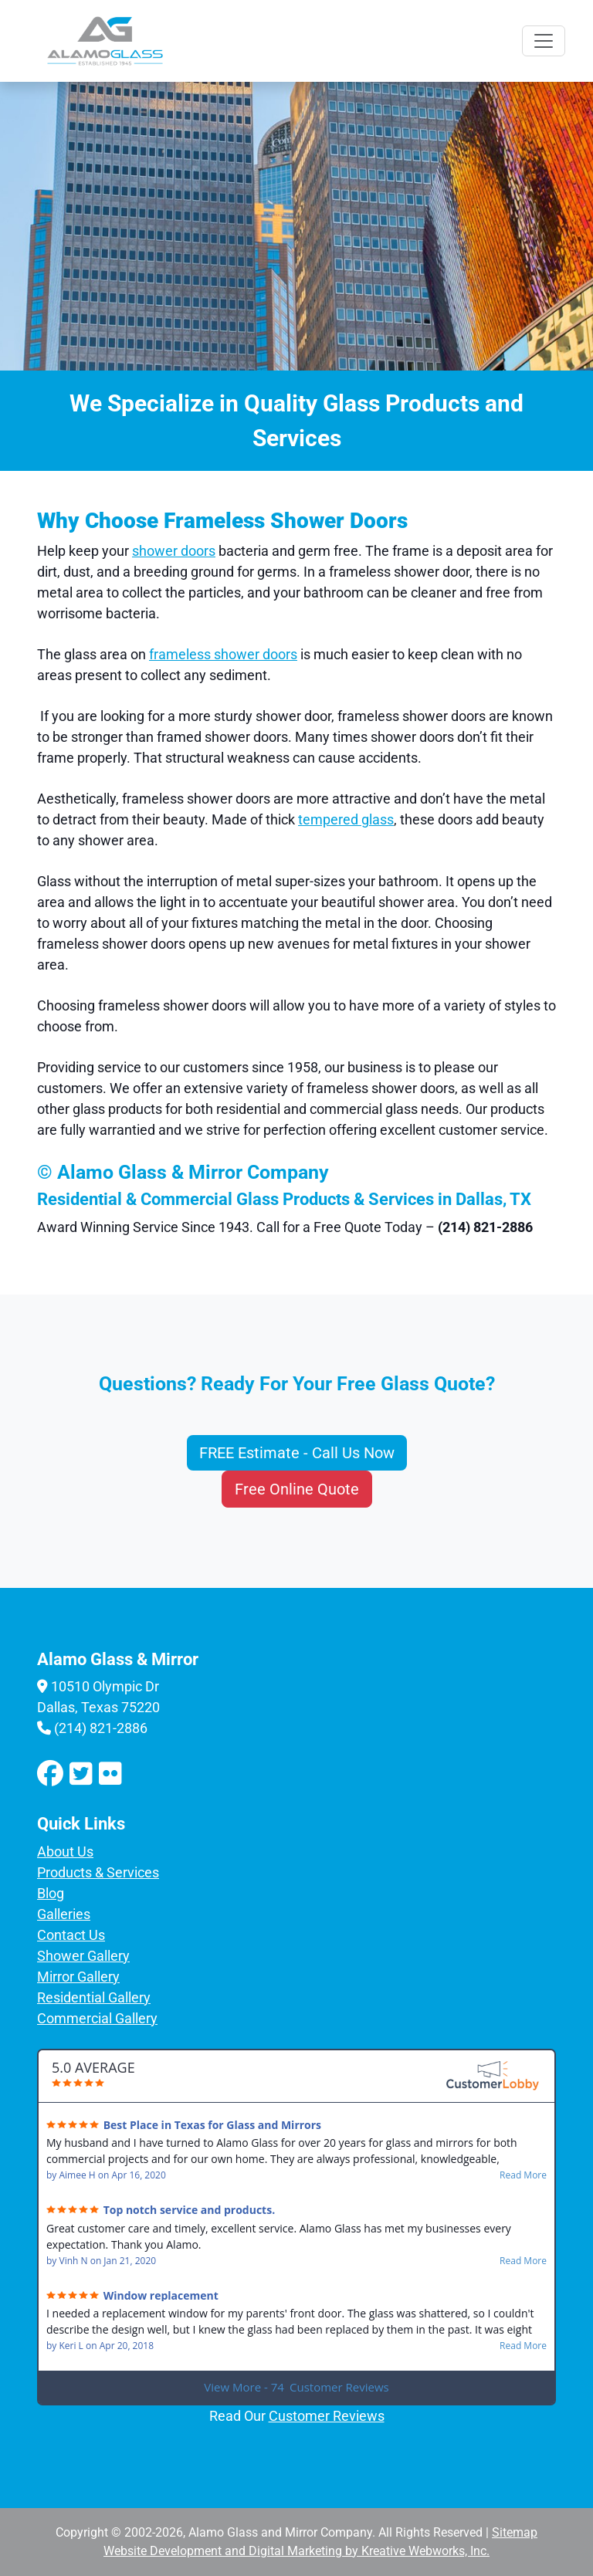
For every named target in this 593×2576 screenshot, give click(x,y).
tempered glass (346, 819)
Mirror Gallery (78, 1976)
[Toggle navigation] (543, 40)
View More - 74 (296, 2387)
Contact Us (71, 1935)
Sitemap (514, 2532)
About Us (65, 1851)
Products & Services (98, 1872)
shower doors (173, 551)
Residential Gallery (94, 1997)
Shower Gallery (83, 1956)
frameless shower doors (223, 654)
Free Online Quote (297, 1489)
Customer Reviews (327, 2416)
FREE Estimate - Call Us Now (297, 1453)
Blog (50, 1893)
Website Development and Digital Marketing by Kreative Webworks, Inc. (296, 2551)
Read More (523, 2175)
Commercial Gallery (97, 2018)
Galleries (63, 1914)
